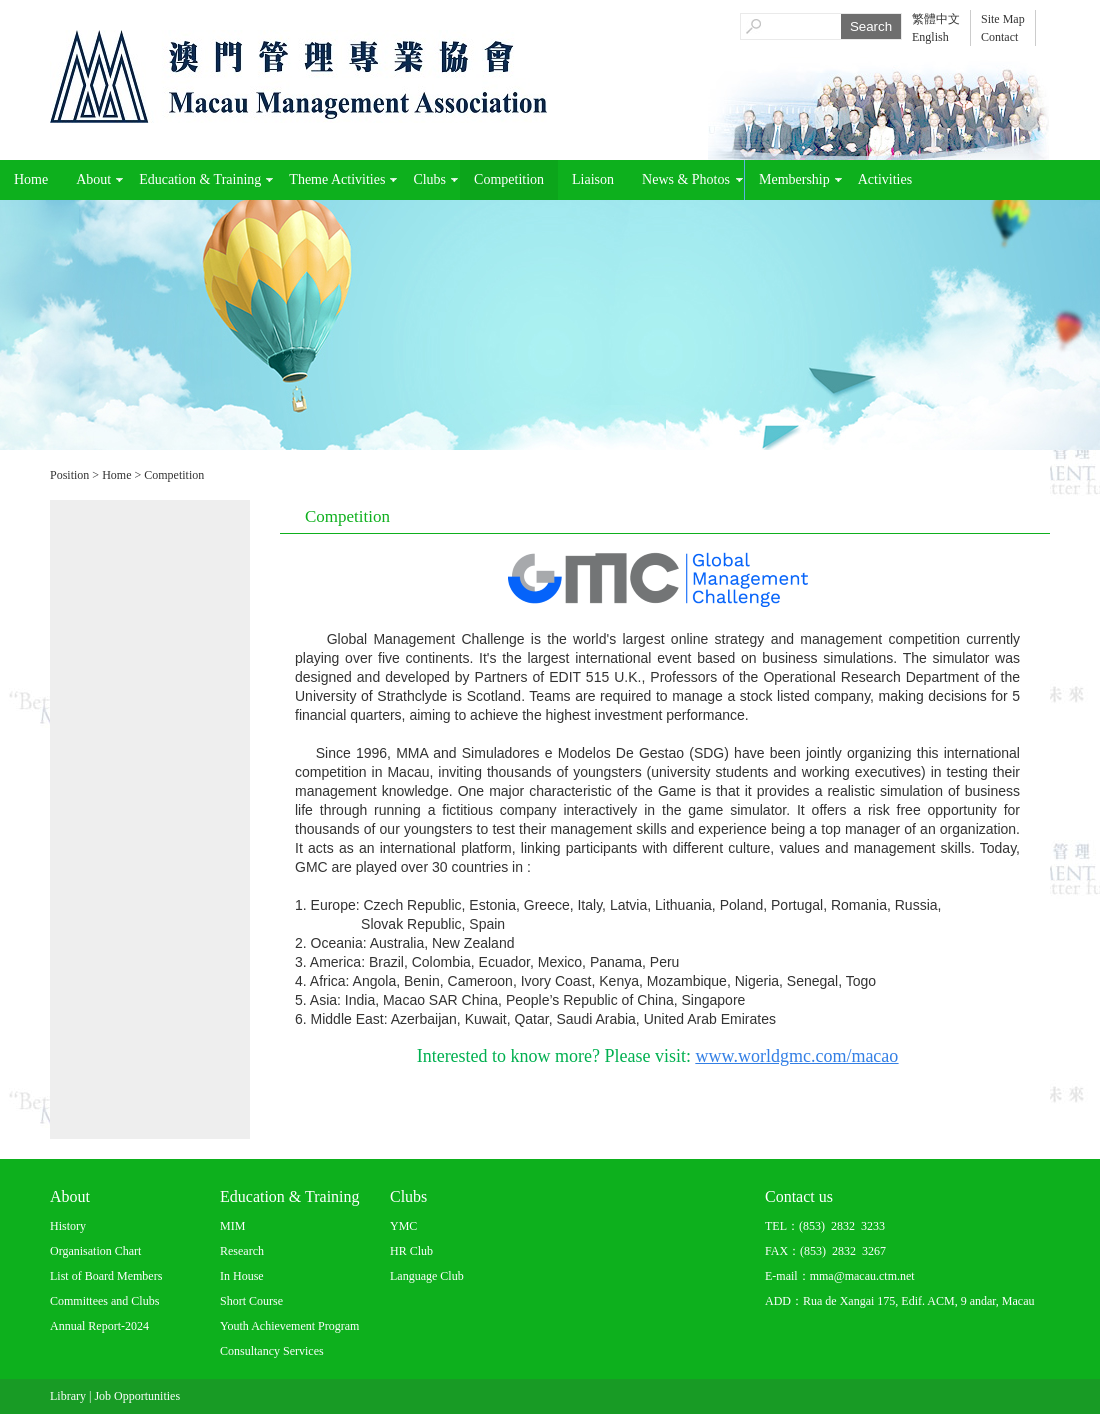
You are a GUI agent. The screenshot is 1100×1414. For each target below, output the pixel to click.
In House (242, 1276)
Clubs (429, 179)
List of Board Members (106, 1276)
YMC (403, 1226)
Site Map (1003, 19)
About (93, 179)
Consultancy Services (272, 1351)
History (68, 1226)
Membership (794, 179)
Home (31, 179)
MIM (232, 1226)
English (930, 37)
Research (242, 1251)
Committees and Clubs (104, 1301)
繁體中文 (936, 19)
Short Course (251, 1301)
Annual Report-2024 (99, 1326)
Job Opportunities (137, 1396)
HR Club (411, 1251)
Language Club (427, 1276)
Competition (509, 179)
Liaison (593, 179)
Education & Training (200, 179)
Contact (999, 37)
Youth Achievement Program (289, 1326)
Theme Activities (337, 179)
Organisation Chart (95, 1251)
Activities (885, 179)
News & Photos (686, 179)
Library (68, 1396)
